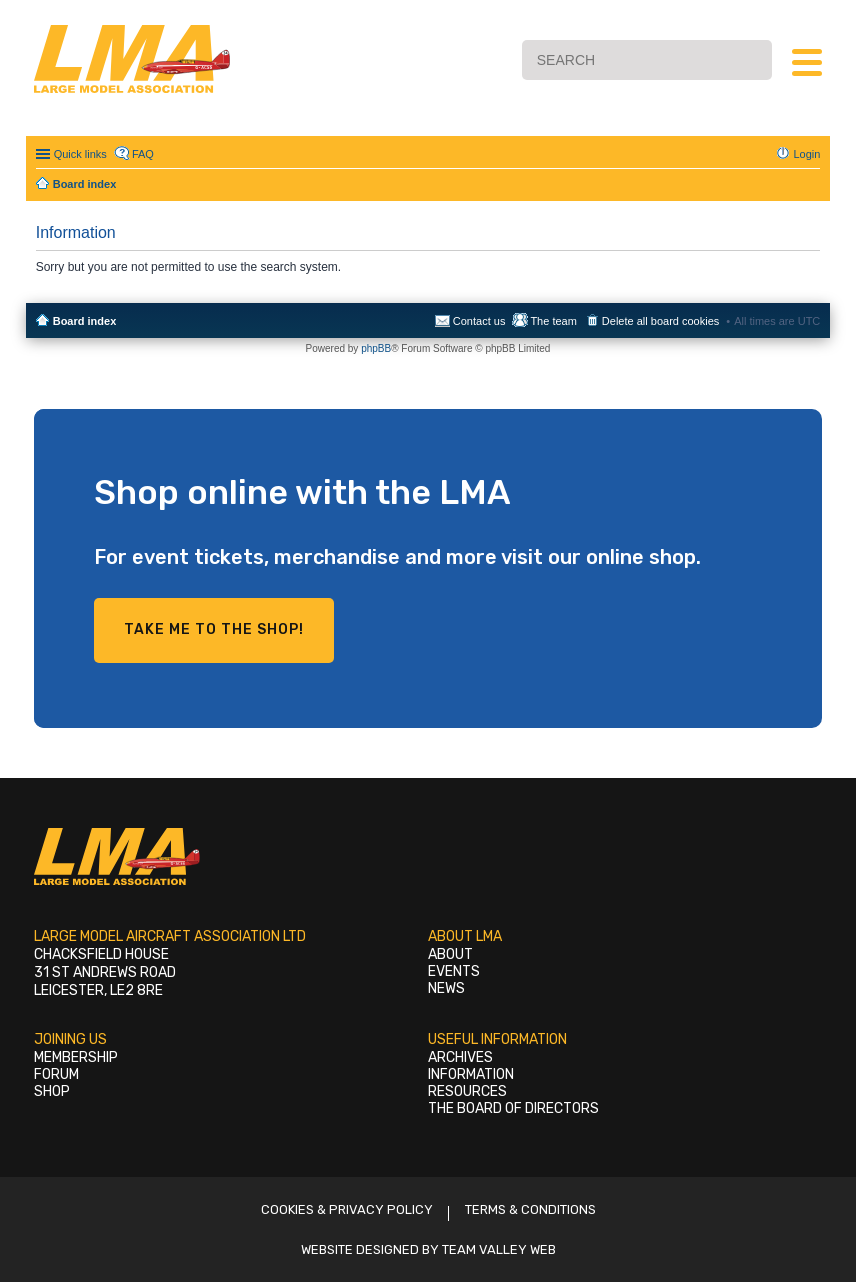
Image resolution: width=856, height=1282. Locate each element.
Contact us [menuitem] (479, 321)
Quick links (80, 154)
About (450, 954)
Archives (460, 1057)
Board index (85, 321)
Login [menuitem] (806, 154)
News (446, 988)
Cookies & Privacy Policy (347, 1209)
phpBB (376, 348)
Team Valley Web (499, 1249)
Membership (76, 1057)
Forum (56, 1074)
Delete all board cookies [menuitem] (660, 321)
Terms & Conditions (530, 1209)
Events (454, 971)
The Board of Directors (513, 1108)
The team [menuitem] (553, 321)
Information (471, 1074)
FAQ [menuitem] (143, 154)
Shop (52, 1091)
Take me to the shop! (214, 629)
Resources (467, 1091)
